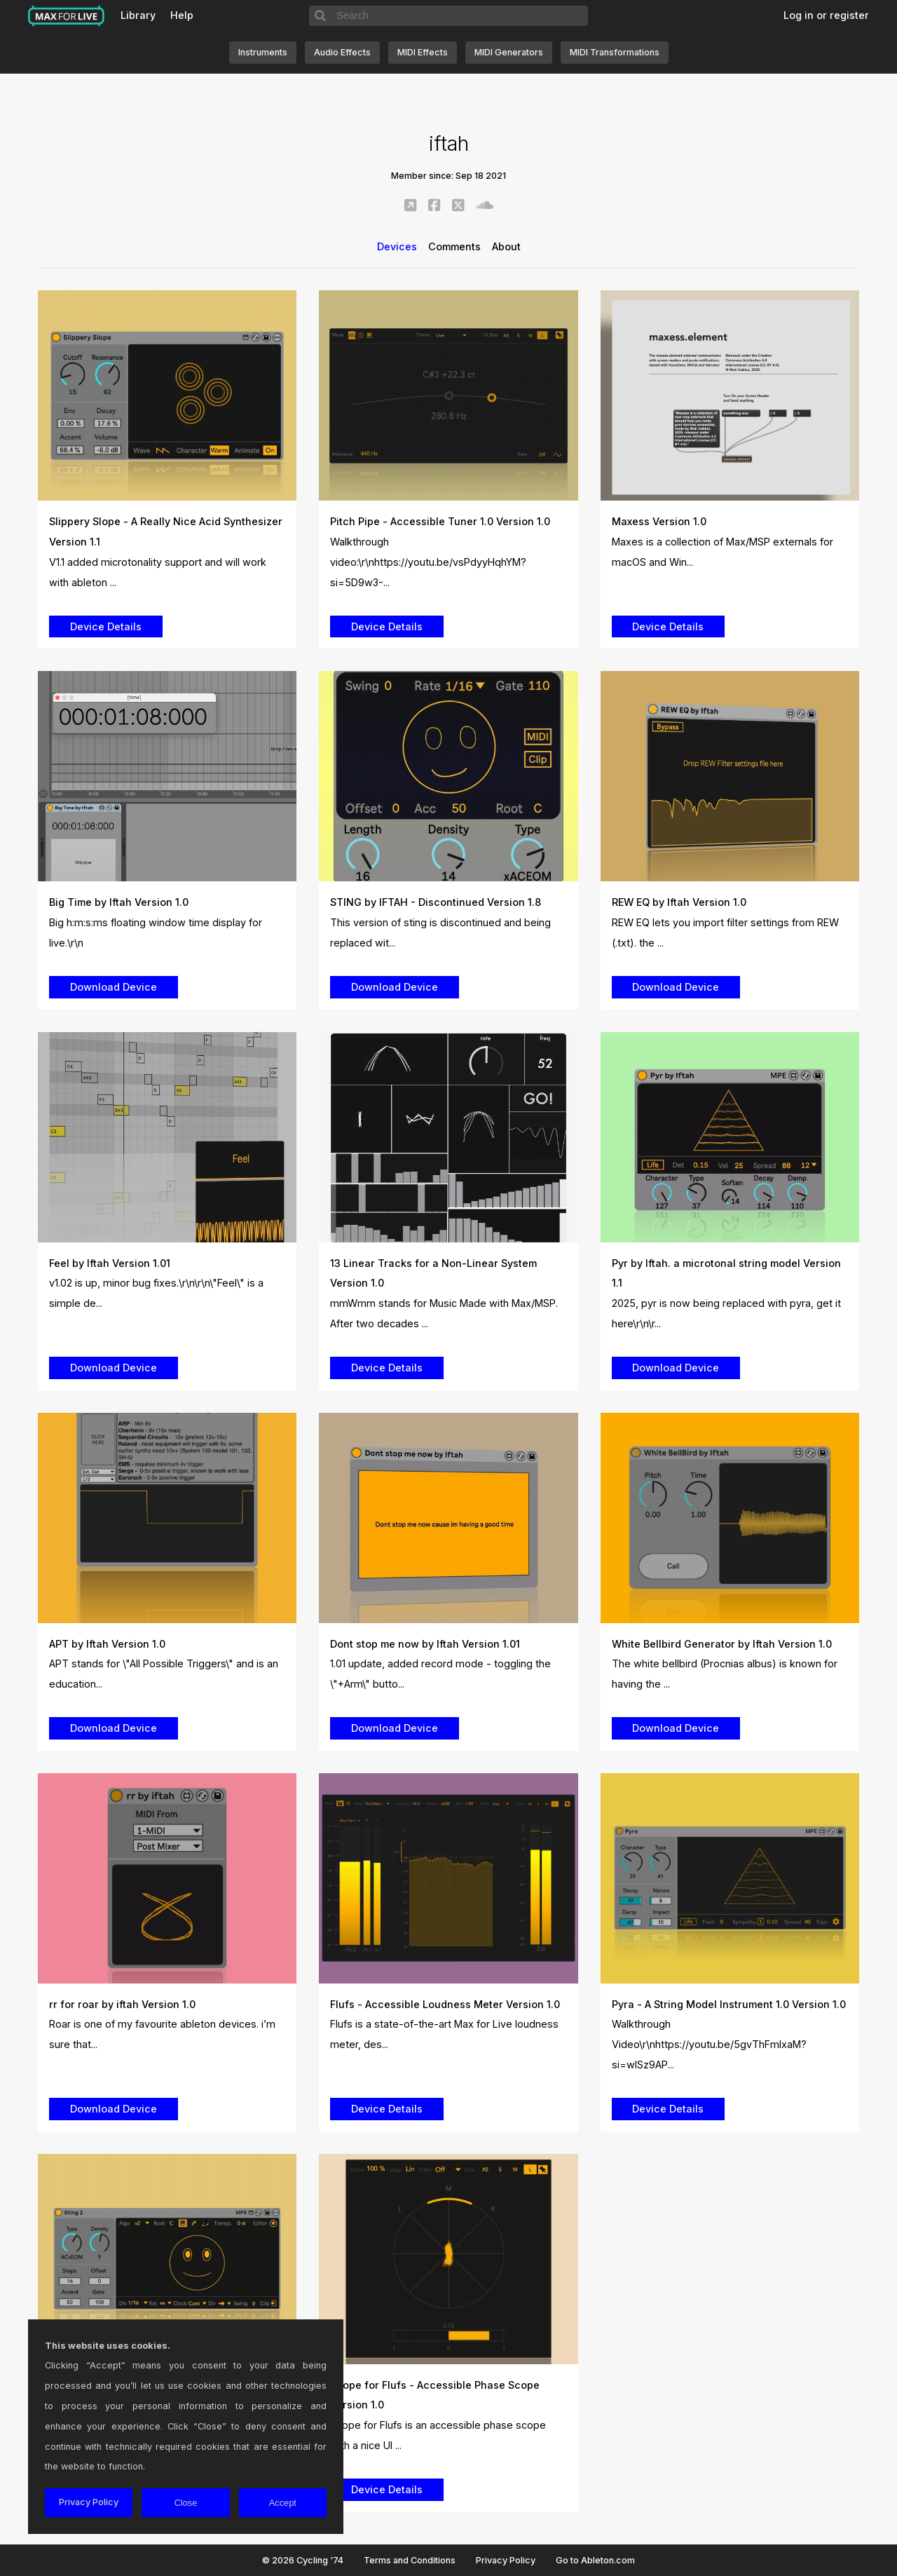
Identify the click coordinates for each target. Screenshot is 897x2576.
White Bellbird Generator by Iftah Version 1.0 (722, 1644)
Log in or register (826, 15)
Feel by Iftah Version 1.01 (109, 1263)
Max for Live (66, 16)
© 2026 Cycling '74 (302, 2560)
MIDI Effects (422, 52)
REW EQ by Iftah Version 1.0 (679, 902)
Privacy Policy (505, 2560)
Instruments (262, 52)
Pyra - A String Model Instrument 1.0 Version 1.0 (729, 2004)
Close (186, 2502)
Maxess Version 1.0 (659, 521)
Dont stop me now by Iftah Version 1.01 (425, 1644)
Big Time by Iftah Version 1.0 (119, 902)
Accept (282, 2502)
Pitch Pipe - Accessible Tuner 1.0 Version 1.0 (440, 521)
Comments (454, 246)
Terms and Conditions (410, 2560)
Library (138, 15)
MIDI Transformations (614, 52)
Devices (397, 246)
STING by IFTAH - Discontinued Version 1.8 (435, 902)
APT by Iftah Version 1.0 (107, 1644)
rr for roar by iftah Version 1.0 (122, 2004)
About (506, 246)
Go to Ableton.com (595, 2560)
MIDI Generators (508, 52)
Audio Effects (342, 52)
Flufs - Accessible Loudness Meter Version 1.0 (445, 2004)
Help (181, 15)
